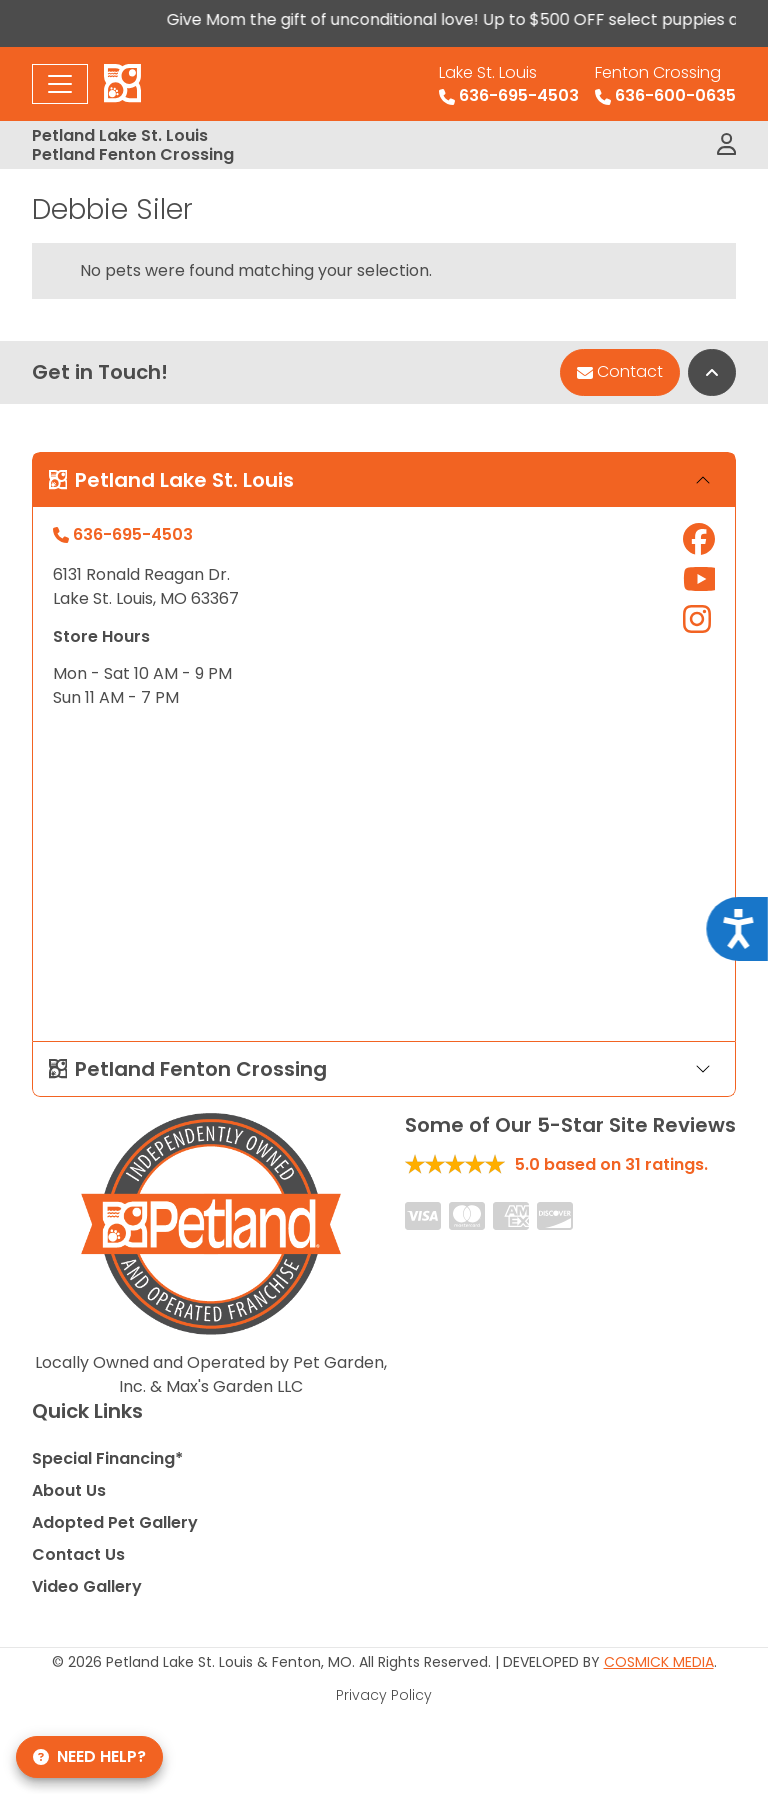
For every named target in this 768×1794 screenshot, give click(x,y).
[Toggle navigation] (60, 84)
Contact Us (78, 1554)
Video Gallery (87, 1586)
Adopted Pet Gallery (115, 1522)
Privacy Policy (384, 1695)
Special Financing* (107, 1458)
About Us (69, 1490)
